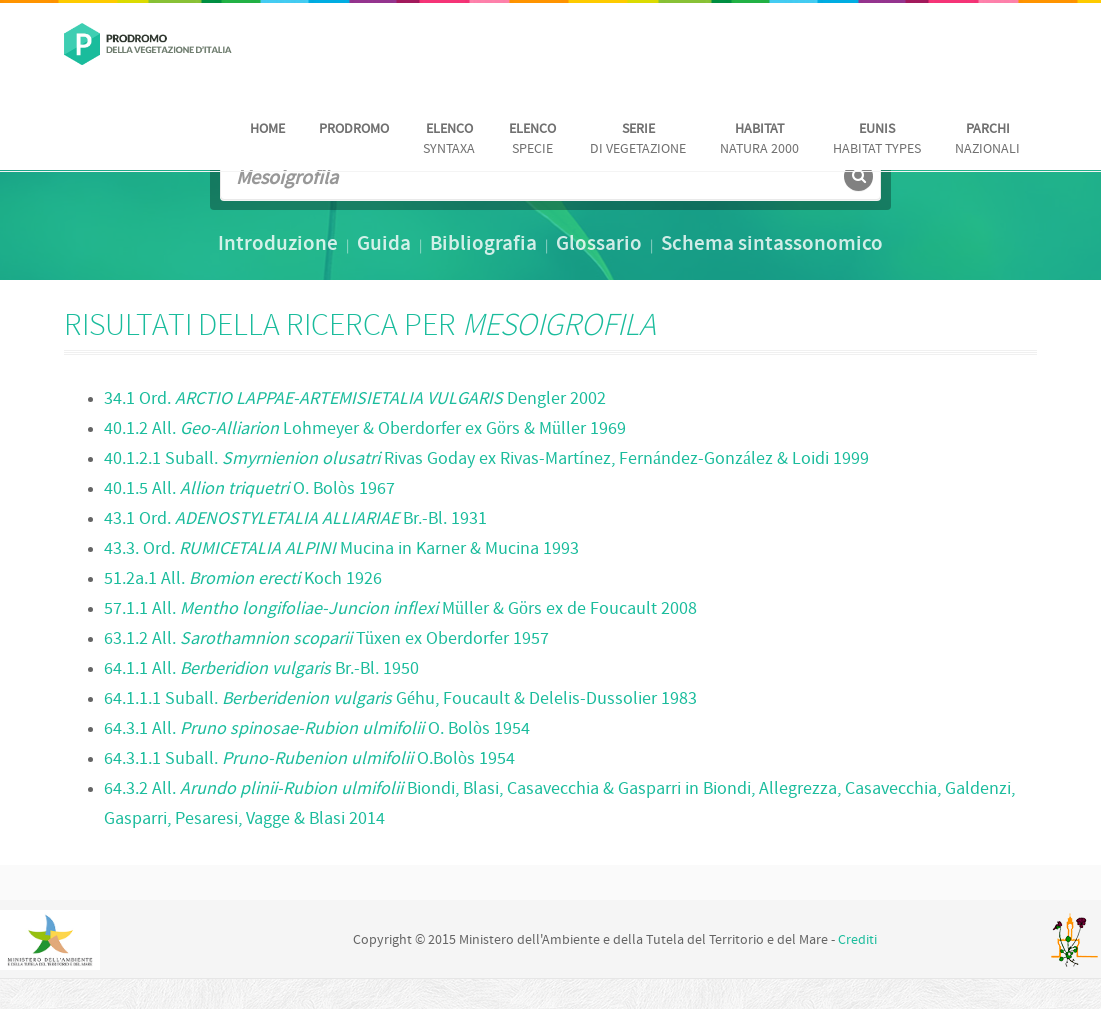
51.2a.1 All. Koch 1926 (243, 579)
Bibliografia (483, 245)
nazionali (987, 139)
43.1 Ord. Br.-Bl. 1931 (295, 519)
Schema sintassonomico (772, 245)
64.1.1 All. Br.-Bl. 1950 (261, 669)
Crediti (857, 940)
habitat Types (877, 139)
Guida (384, 245)
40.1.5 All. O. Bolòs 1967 (249, 489)
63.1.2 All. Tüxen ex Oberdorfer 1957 (326, 639)
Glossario (599, 245)
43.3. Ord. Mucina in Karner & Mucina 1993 (341, 549)
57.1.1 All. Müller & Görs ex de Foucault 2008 (400, 609)
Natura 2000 (759, 139)
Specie (532, 139)
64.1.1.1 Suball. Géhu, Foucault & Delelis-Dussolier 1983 (400, 699)
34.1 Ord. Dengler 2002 (355, 399)
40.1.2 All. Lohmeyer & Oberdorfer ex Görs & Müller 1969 (365, 429)
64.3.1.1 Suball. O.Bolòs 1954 (309, 759)
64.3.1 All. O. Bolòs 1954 (317, 729)
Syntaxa (449, 139)
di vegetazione (638, 139)
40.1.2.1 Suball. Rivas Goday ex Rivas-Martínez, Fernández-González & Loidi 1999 (486, 459)
